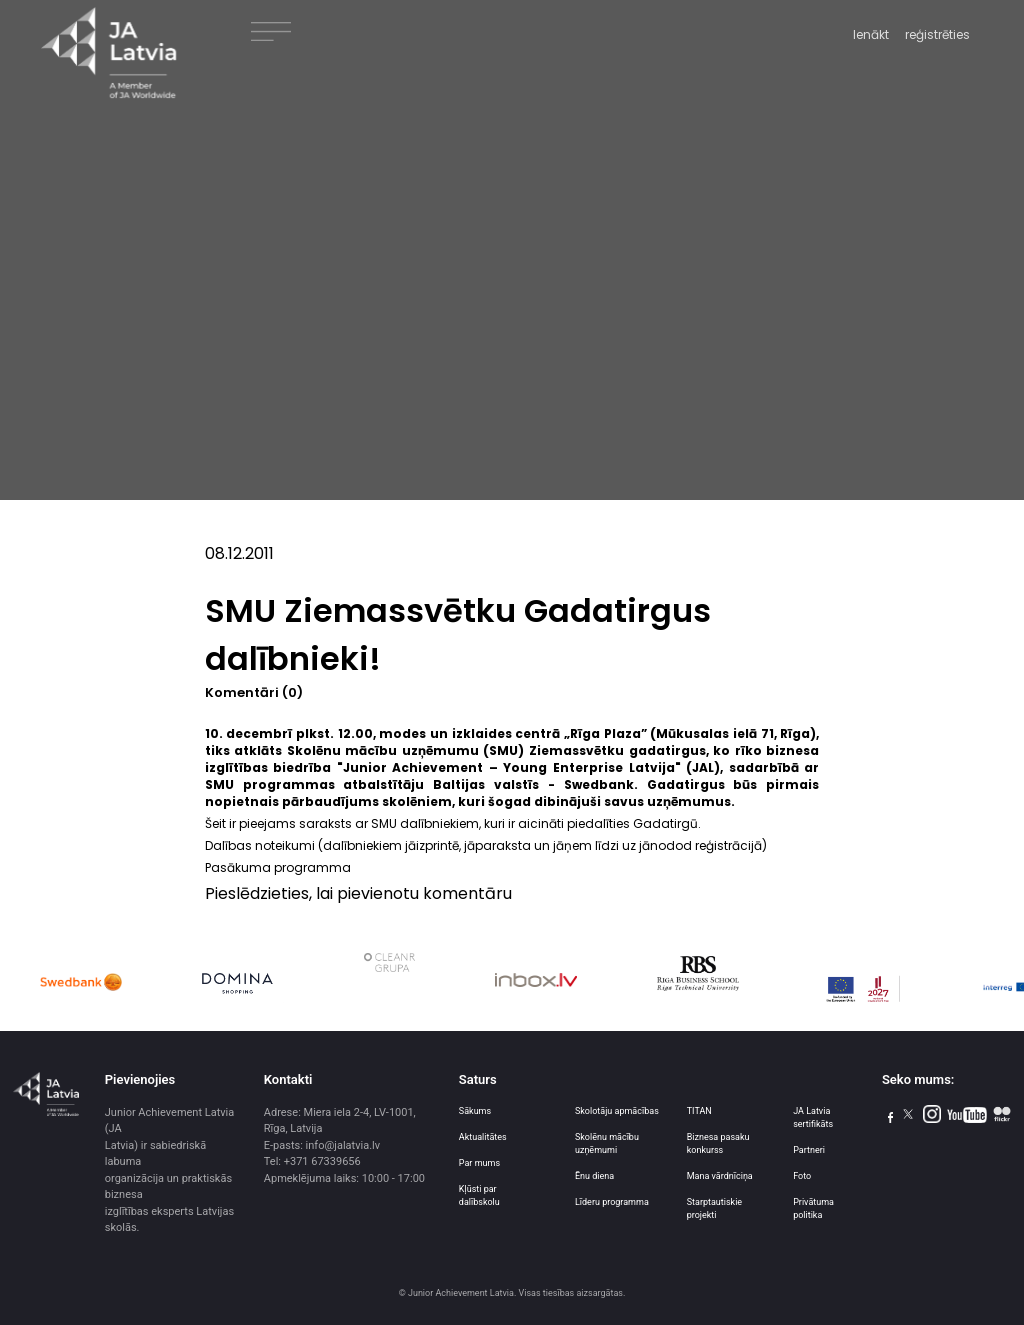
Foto (802, 1176)
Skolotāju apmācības (617, 1111)
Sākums (475, 1111)
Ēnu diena (594, 1176)
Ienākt (871, 34)
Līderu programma (612, 1202)
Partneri (809, 1150)
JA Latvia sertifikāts (813, 1117)
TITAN (699, 1111)
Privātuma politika (813, 1208)
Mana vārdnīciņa (720, 1176)
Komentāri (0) (254, 692)
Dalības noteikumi (260, 845)
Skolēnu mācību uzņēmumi (607, 1143)
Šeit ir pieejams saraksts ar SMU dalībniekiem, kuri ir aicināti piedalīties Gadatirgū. (453, 823)
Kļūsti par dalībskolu (479, 1195)
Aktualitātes (483, 1137)
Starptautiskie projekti (714, 1208)
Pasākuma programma (278, 867)
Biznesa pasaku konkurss (718, 1143)
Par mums (479, 1163)
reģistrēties (937, 34)
